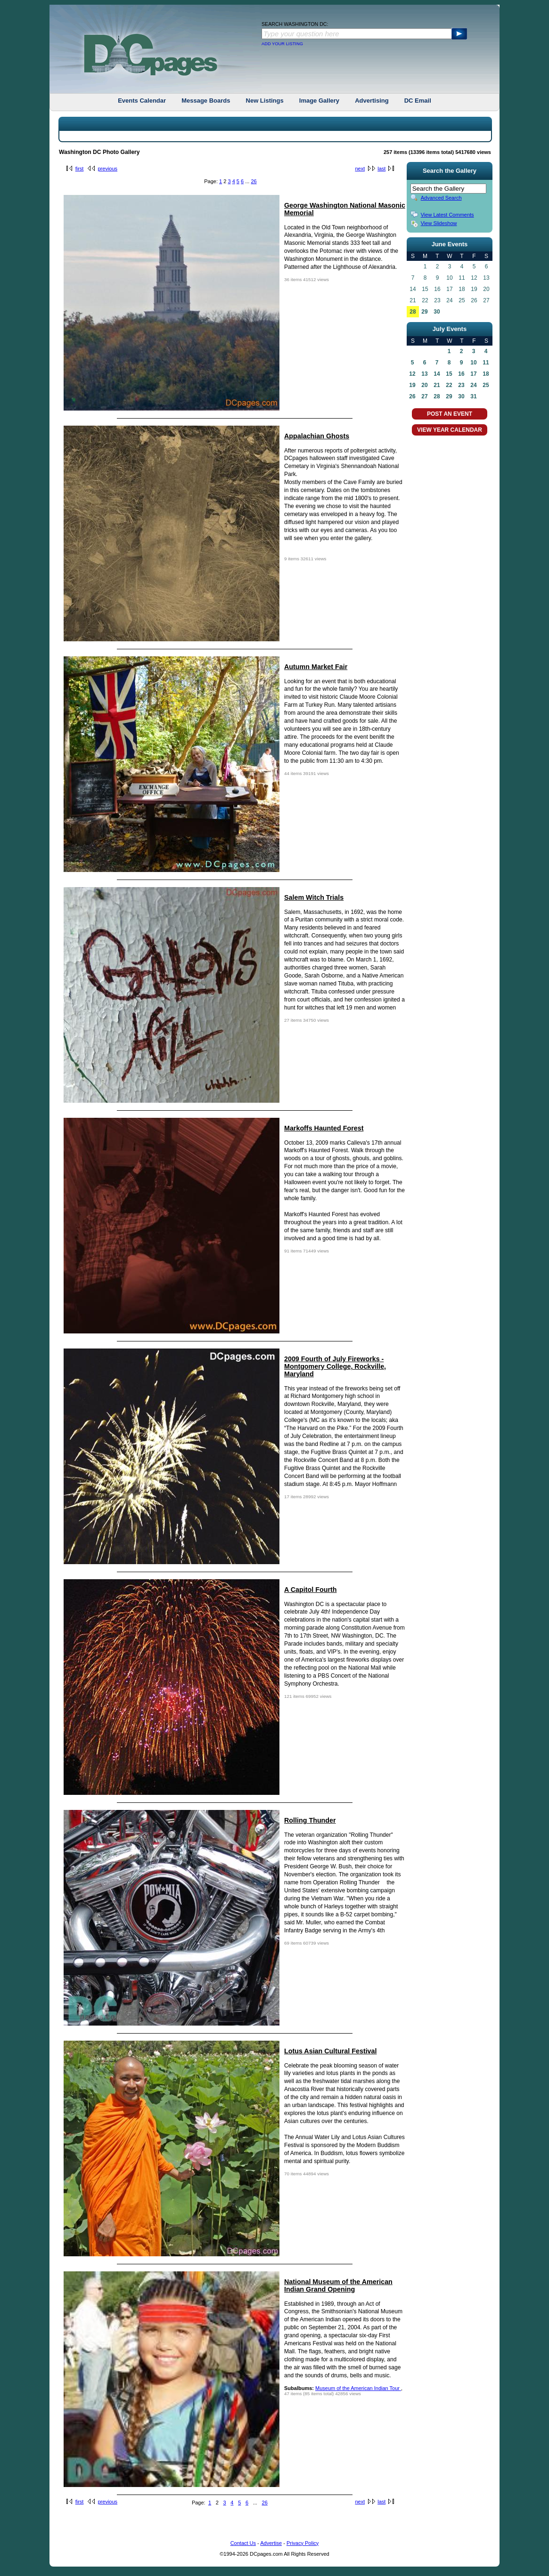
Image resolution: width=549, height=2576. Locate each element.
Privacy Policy (303, 2543)
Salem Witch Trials (314, 897)
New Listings (265, 100)
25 (486, 385)
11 (486, 362)
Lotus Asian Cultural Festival (330, 2051)
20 (424, 385)
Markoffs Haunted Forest (323, 1128)
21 (437, 385)
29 (424, 311)
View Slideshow (439, 223)
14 (437, 374)
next (360, 168)
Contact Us (243, 2543)
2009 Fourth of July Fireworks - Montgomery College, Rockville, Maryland (335, 1366)
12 (412, 374)
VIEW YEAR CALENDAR (449, 430)
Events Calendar (142, 100)
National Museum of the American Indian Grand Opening (338, 2285)
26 (253, 181)
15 (449, 374)
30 (437, 311)
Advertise (271, 2543)
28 (413, 311)
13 (424, 374)
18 (486, 374)
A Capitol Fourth (310, 1589)
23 (461, 385)
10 (473, 362)
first (79, 168)
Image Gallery (319, 100)
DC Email (417, 100)
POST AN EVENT (449, 414)
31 (473, 396)
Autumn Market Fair (315, 666)
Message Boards (205, 100)
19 (412, 385)
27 (424, 396)
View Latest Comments (447, 215)
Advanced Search (441, 198)
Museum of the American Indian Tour (358, 2388)
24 (473, 385)
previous (107, 168)
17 (473, 374)
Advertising (372, 100)
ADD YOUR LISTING (282, 43)
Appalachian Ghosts (316, 436)
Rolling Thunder (310, 1820)
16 (461, 374)
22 (449, 385)
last (381, 168)
